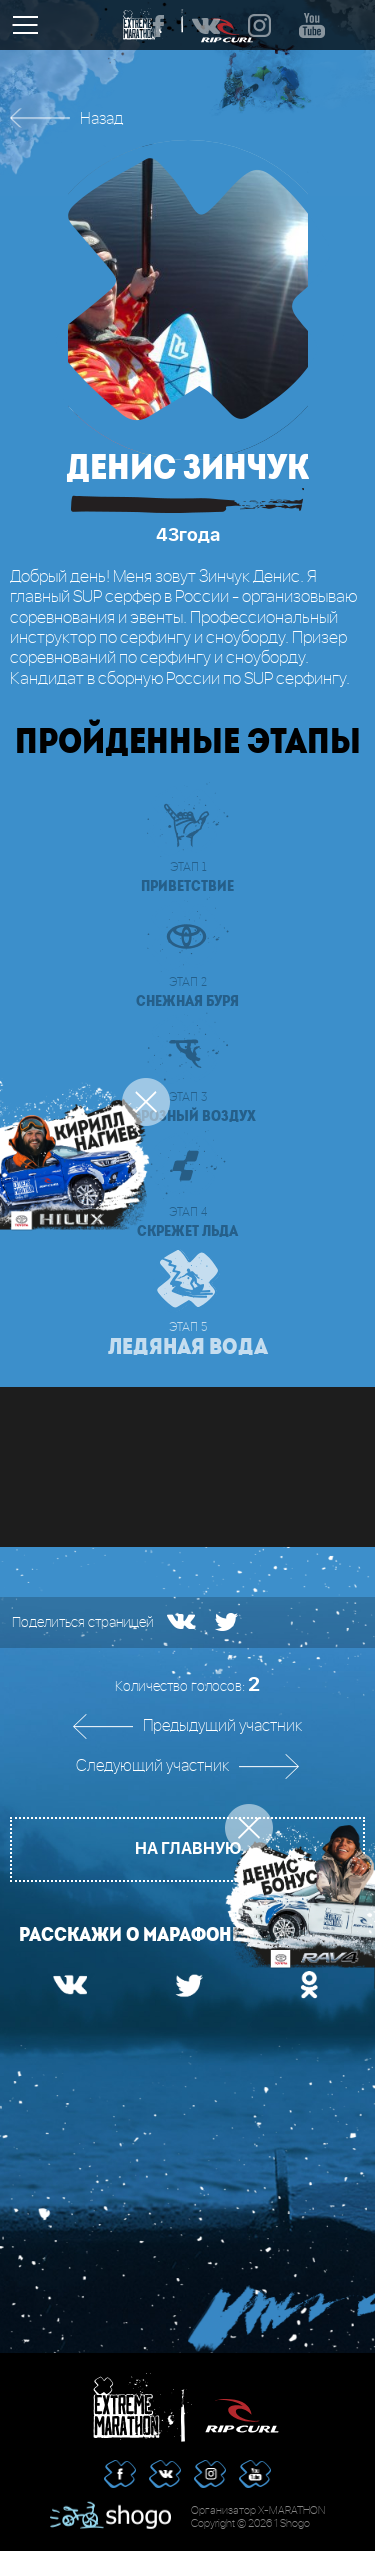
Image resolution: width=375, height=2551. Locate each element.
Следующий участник (152, 1766)
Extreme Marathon (143, 25)
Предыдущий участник (222, 1726)
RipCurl (242, 2408)
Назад (101, 119)
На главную (188, 1849)
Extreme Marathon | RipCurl (133, 2408)
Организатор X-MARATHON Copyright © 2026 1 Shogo (258, 2517)
